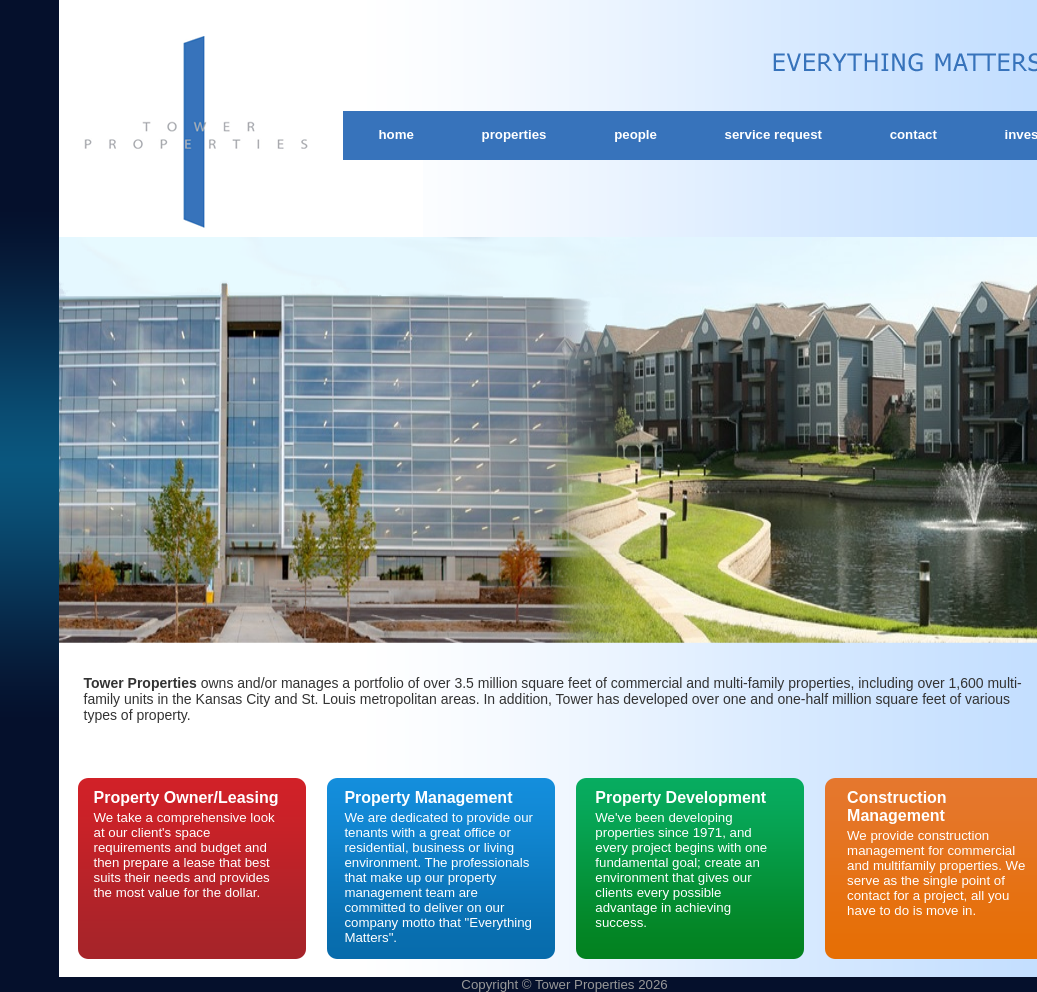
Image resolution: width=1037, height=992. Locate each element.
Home (396, 134)
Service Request (773, 134)
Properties (514, 134)
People (635, 134)
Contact (913, 134)
